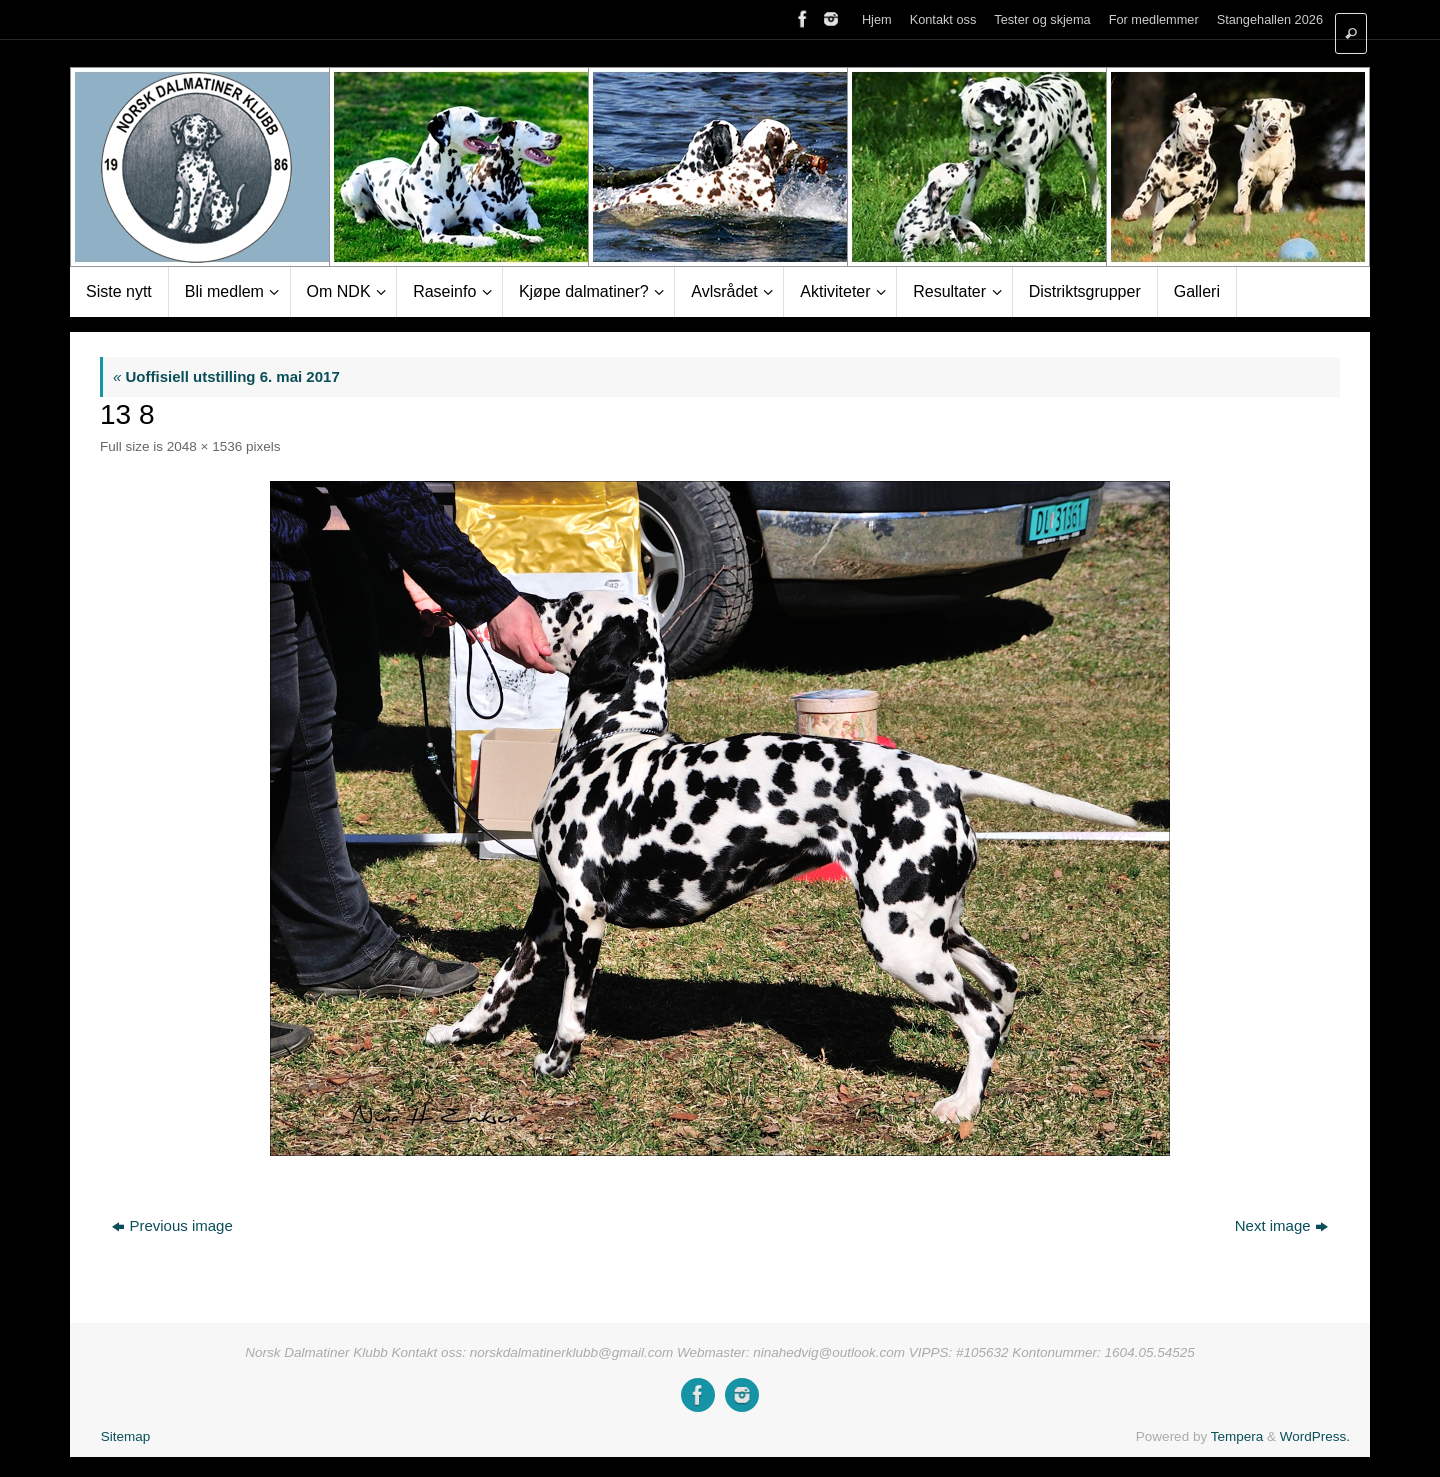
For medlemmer (1154, 19)
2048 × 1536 (204, 446)
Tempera (1237, 1436)
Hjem (877, 19)
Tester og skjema (1042, 19)
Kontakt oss (943, 19)
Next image (1281, 1225)
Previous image (172, 1225)
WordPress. (1315, 1436)
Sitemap (126, 1436)
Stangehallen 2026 (1270, 19)
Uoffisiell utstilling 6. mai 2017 (226, 376)
